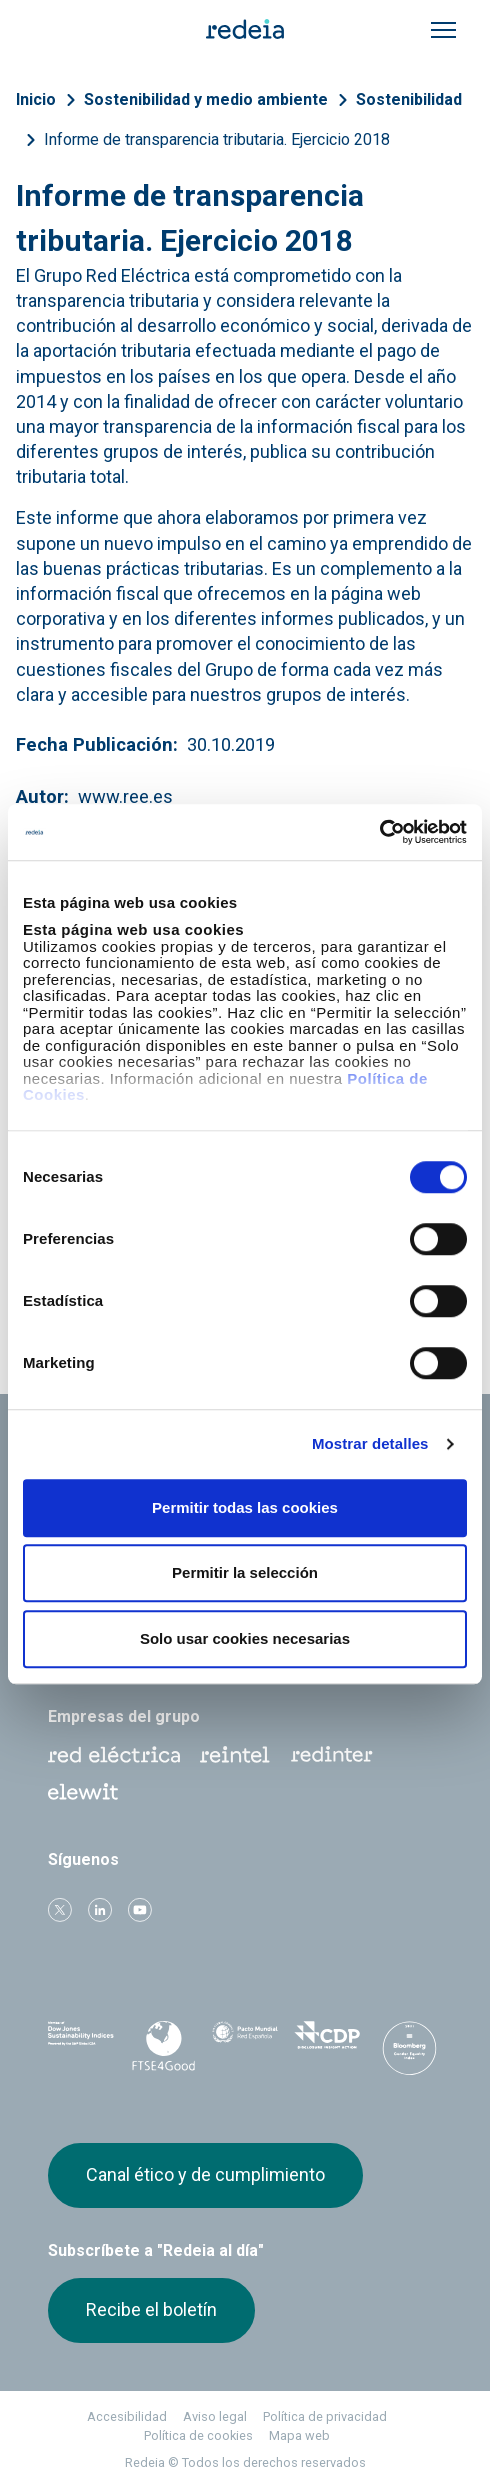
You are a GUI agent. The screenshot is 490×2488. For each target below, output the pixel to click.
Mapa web (299, 2435)
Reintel (235, 1755)
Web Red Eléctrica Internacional (332, 1755)
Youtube (140, 1910)
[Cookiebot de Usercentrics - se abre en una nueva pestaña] (379, 832)
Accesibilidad (127, 2416)
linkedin (100, 1910)
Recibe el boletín (151, 2309)
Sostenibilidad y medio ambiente (206, 99)
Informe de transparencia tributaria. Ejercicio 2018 (217, 139)
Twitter (60, 1910)
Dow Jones (81, 2042)
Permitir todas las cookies (245, 1507)
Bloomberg (409, 2048)
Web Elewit (83, 1792)
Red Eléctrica (114, 1755)
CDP (327, 2042)
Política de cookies (198, 2435)
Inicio (36, 99)
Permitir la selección (245, 1572)
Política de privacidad (325, 2416)
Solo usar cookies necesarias (245, 1638)
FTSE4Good (163, 2046)
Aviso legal (215, 2416)
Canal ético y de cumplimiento (205, 2174)
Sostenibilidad (409, 99)
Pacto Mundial (245, 2043)
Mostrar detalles (370, 1443)
